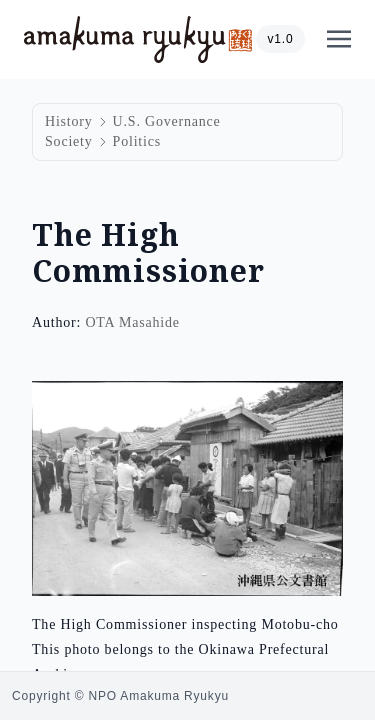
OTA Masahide (132, 322)
